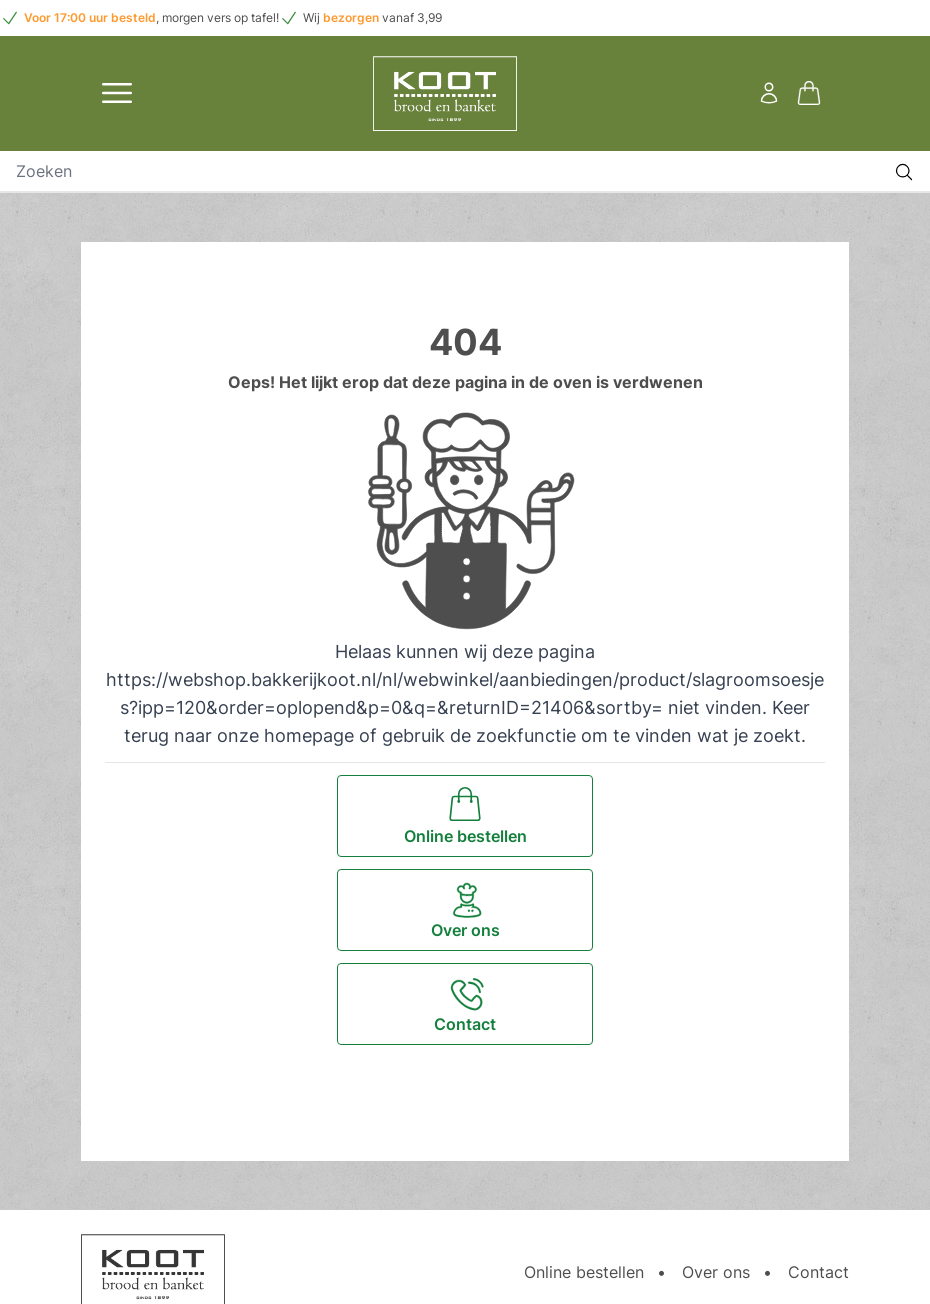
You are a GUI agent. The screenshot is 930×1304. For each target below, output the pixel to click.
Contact (818, 1272)
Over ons (716, 1272)
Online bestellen (584, 1272)
